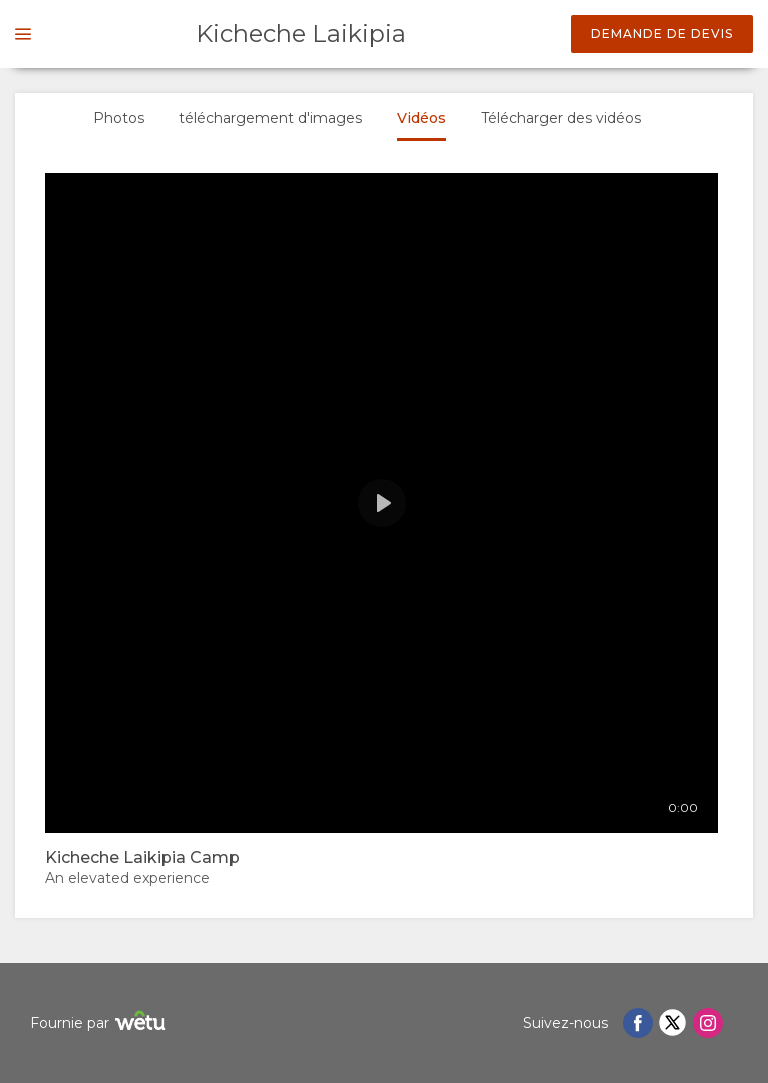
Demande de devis (662, 33)
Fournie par (100, 1023)
